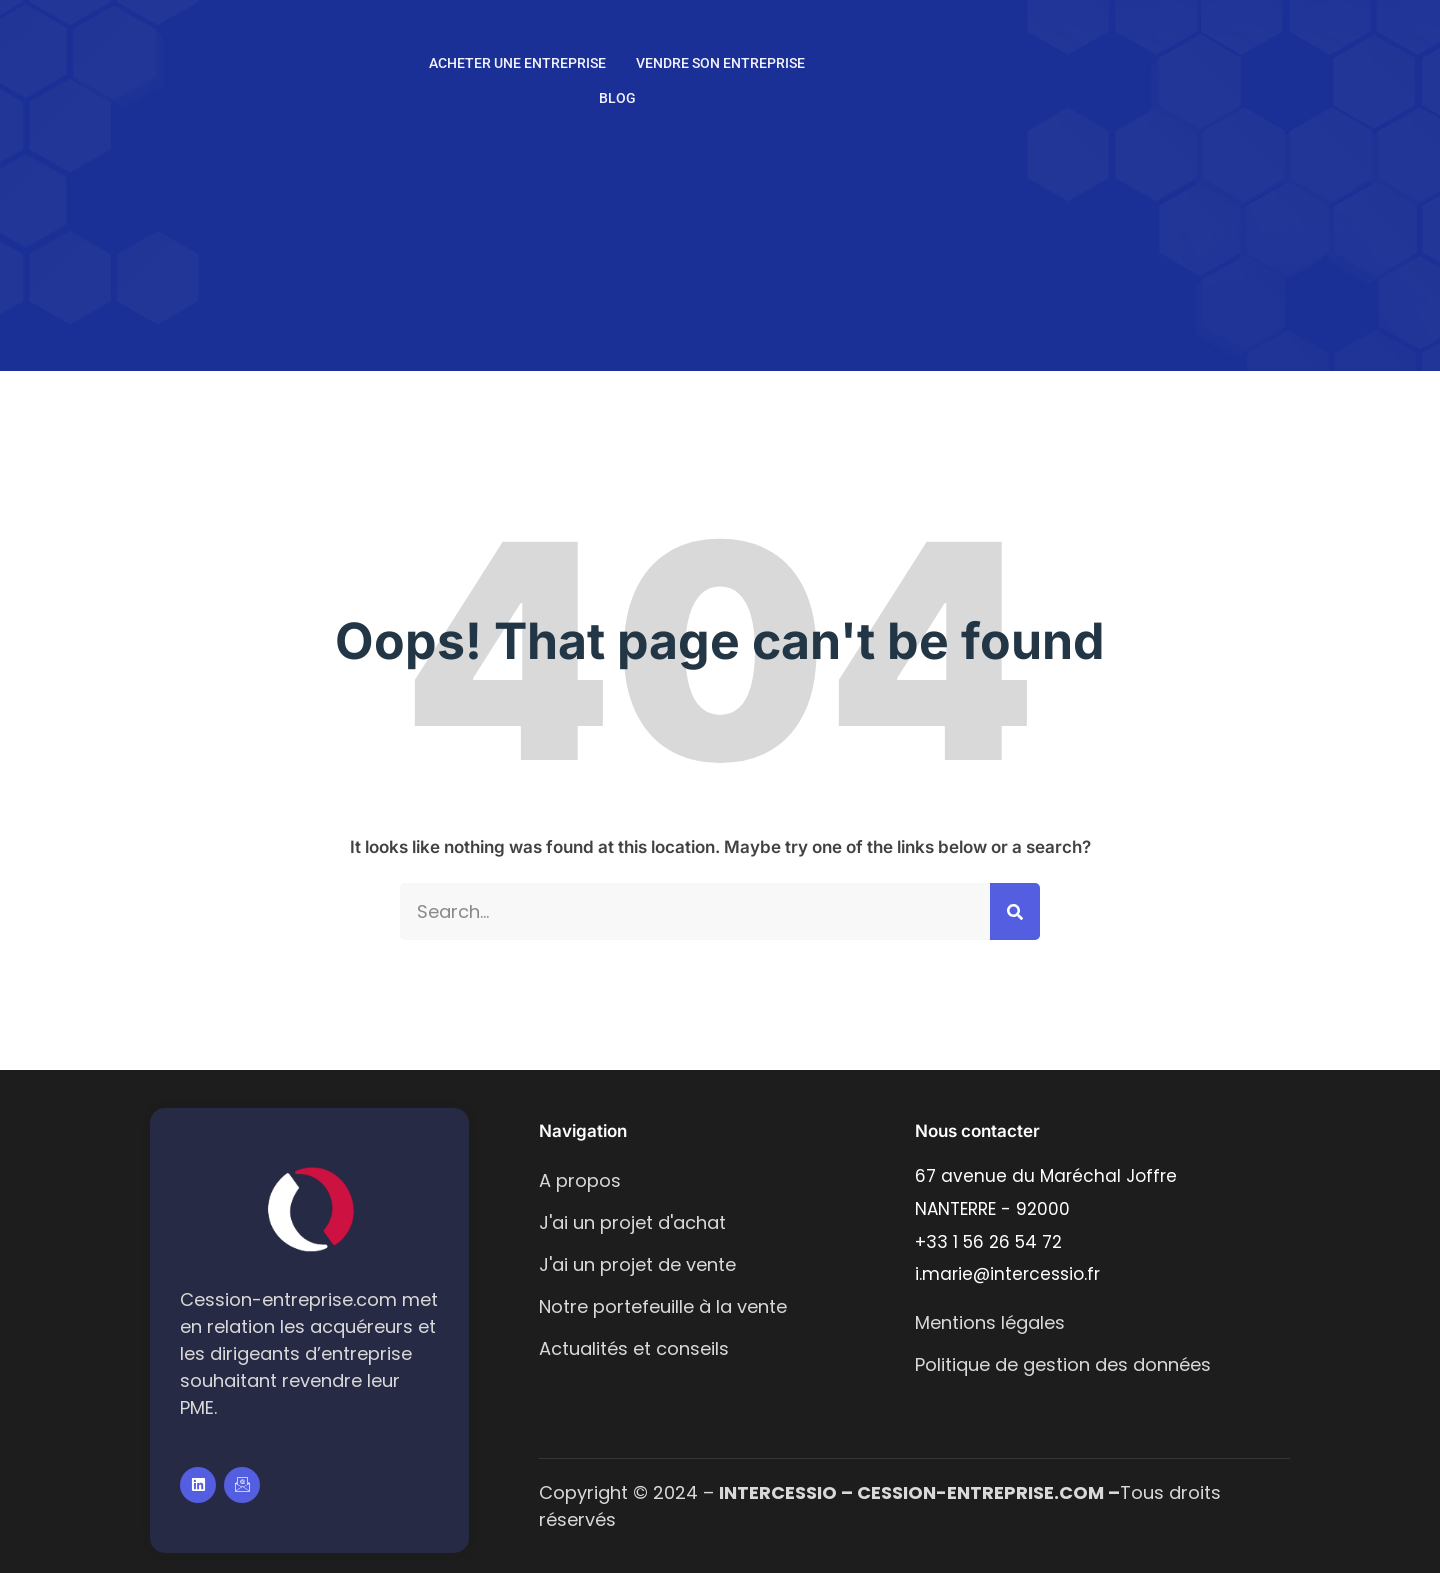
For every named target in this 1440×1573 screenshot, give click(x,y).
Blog (617, 98)
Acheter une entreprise (517, 63)
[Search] (1015, 911)
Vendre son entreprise (720, 63)
